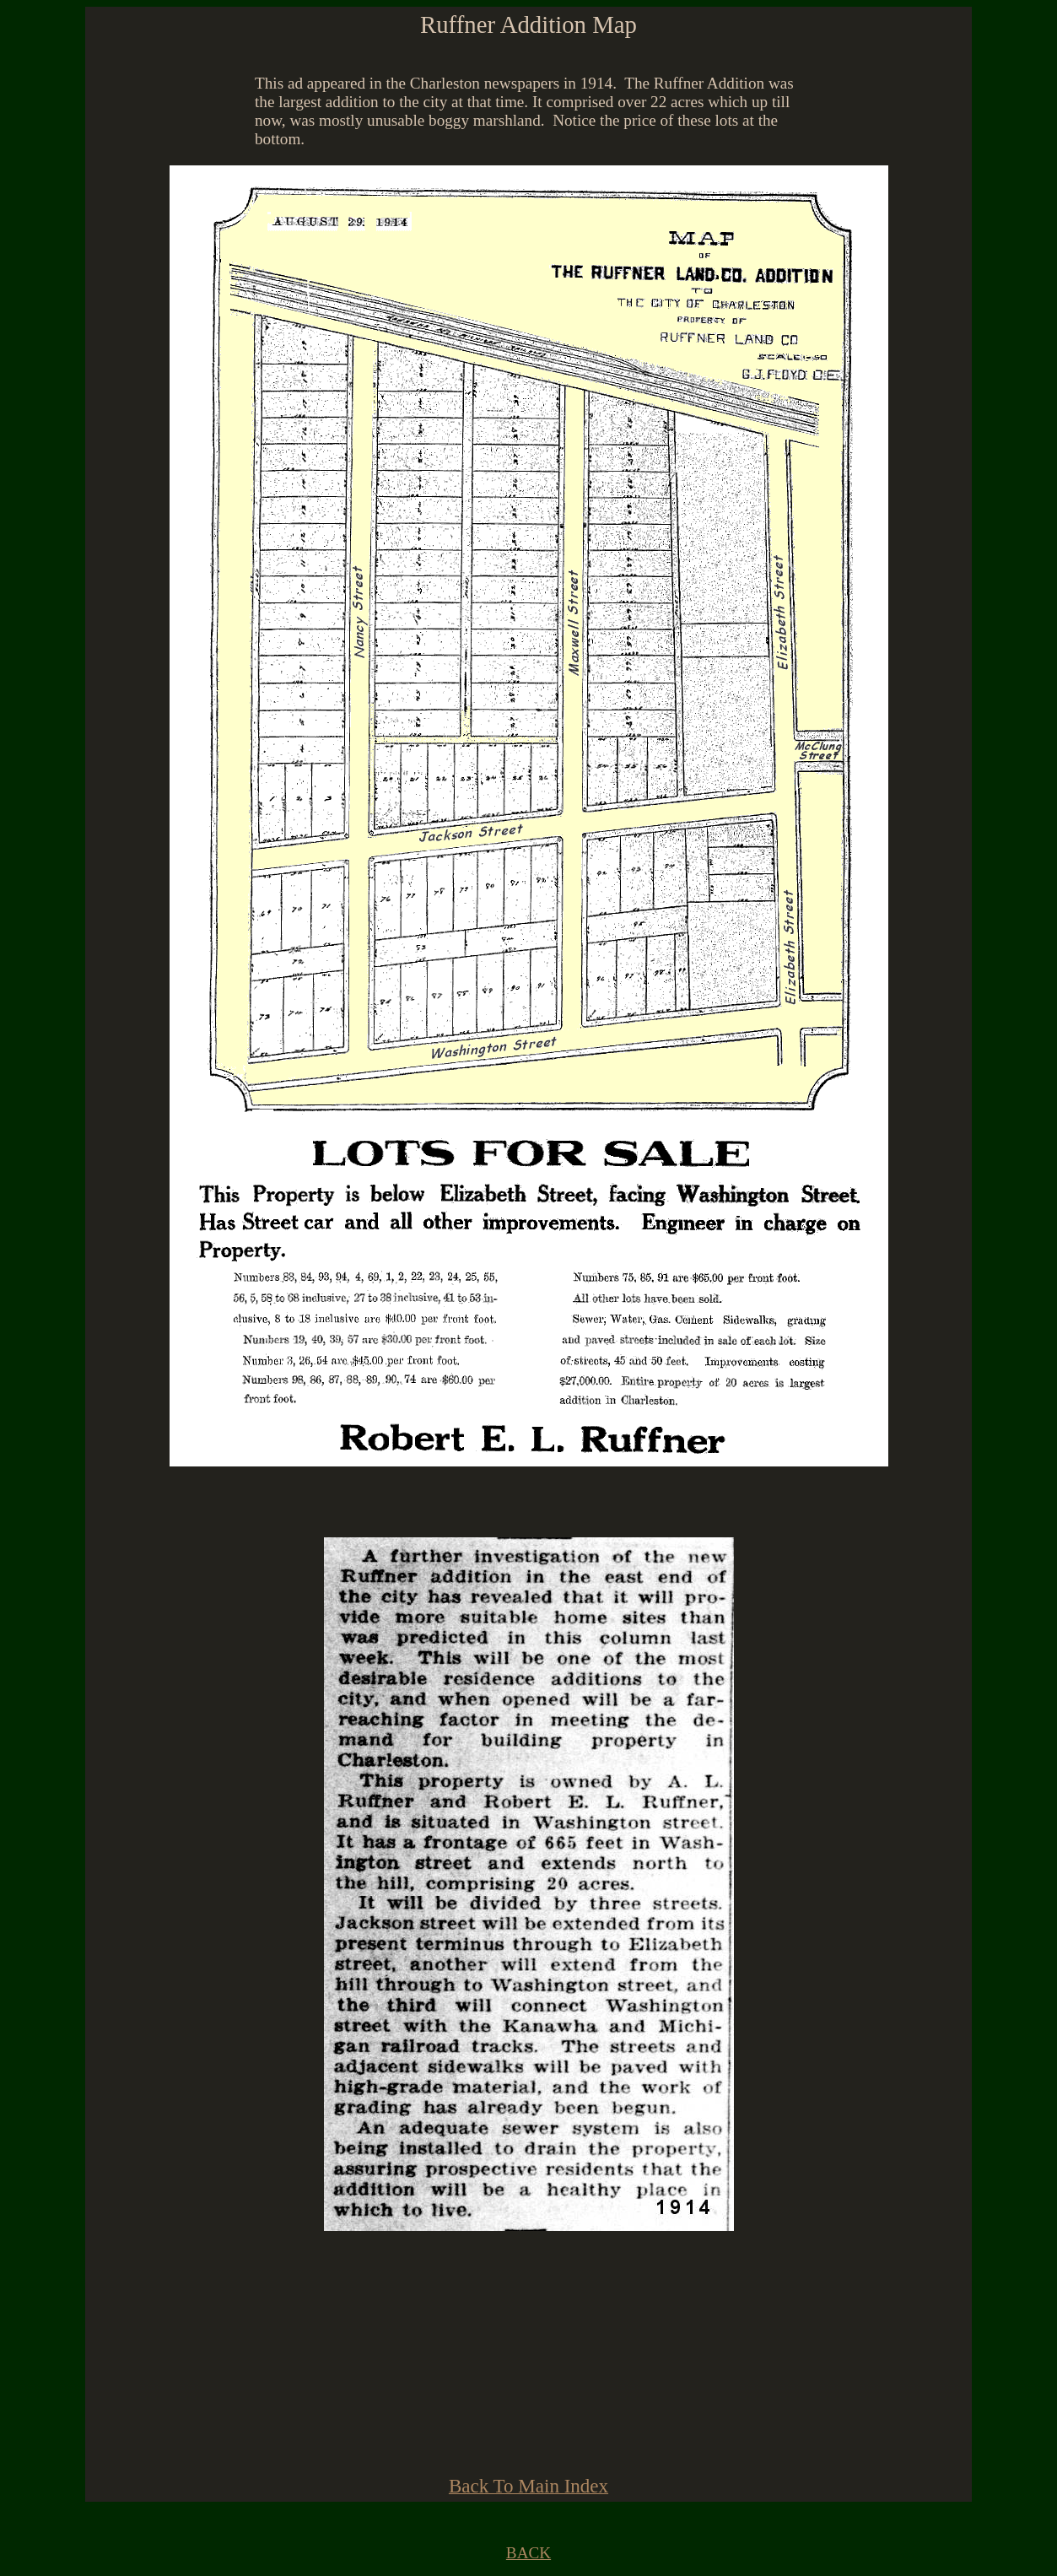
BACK (528, 2553)
